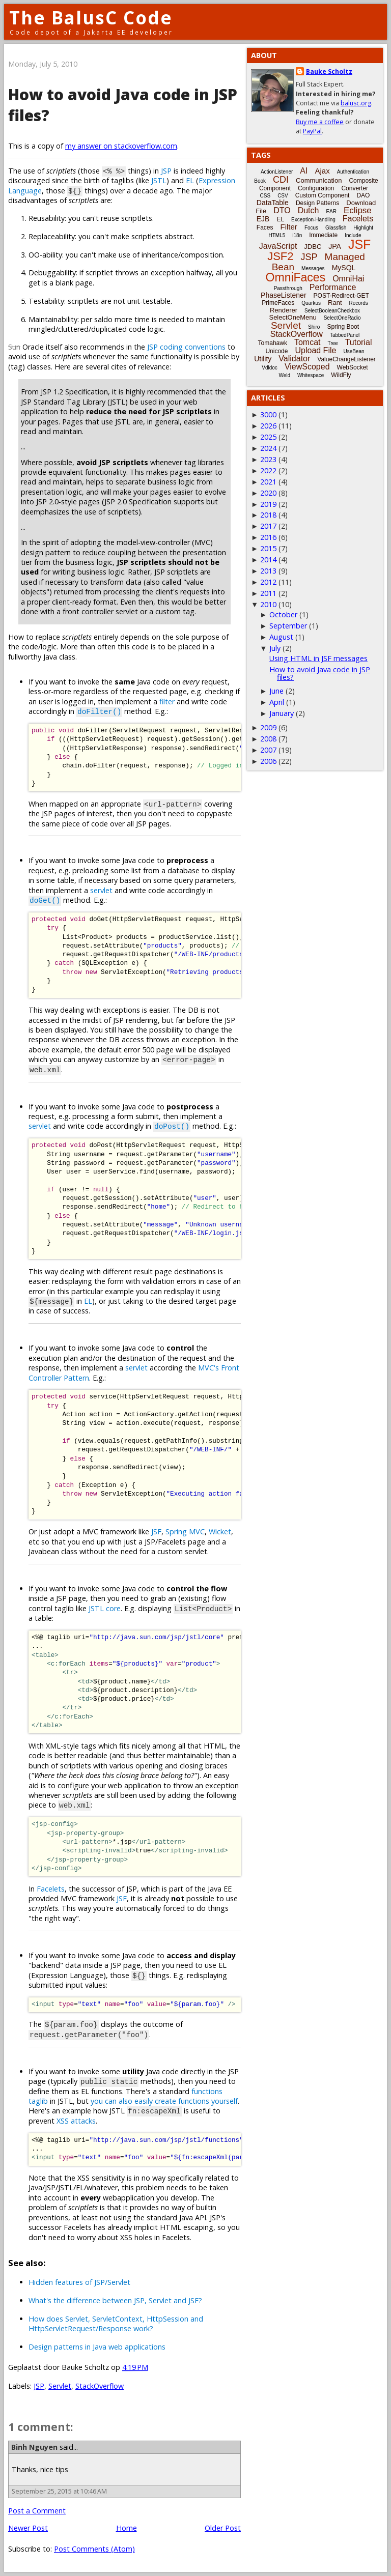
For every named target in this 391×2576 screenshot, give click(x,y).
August (281, 637)
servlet (101, 890)
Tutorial (358, 342)
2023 (268, 459)
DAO (363, 195)
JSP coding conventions (186, 347)
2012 (268, 582)
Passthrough (288, 288)
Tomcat (307, 342)
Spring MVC (185, 1531)
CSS (265, 195)
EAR (331, 211)
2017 (268, 526)
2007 (268, 750)
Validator (294, 358)
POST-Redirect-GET (341, 295)
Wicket (220, 1531)
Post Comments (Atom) (94, 2549)
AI (304, 170)
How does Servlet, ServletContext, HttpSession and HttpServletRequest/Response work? (116, 2323)
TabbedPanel (344, 335)
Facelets (51, 1889)
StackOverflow (99, 2386)
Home (126, 2528)
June (276, 691)
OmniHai (348, 278)
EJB (263, 219)
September (288, 626)
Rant (335, 302)
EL (190, 180)
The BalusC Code (91, 18)
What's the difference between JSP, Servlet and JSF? (115, 2300)
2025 (268, 437)
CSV (282, 195)
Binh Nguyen (34, 2447)
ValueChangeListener (346, 359)
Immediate (323, 235)
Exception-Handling (313, 219)
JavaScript (278, 246)
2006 (268, 761)
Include (353, 235)
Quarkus (311, 303)
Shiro (314, 327)
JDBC (312, 246)
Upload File (315, 350)
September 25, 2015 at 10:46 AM (59, 2491)
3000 (268, 414)
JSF (156, 1531)
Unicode (276, 351)
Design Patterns (317, 203)
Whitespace (310, 375)
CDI (281, 180)
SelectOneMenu (292, 317)
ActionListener (277, 172)
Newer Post (28, 2528)
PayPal (312, 131)
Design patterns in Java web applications (97, 2347)
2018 (268, 515)
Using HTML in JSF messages (318, 658)
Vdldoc (269, 367)
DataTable (273, 202)
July (275, 648)
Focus (311, 228)
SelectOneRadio (342, 318)
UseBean (353, 351)
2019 (268, 504)
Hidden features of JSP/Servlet (79, 2282)
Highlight (363, 228)
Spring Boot (343, 326)
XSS (63, 2121)
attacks (83, 2121)
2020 (268, 493)
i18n (297, 235)
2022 (268, 470)
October (283, 614)
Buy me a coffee (320, 122)
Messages (313, 268)
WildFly (341, 375)
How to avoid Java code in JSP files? (319, 673)
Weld (284, 375)
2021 (268, 481)
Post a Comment (37, 2510)
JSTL (158, 180)
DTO (281, 210)
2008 (268, 738)
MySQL (344, 268)
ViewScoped (307, 366)
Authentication (353, 172)
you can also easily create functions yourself (164, 2101)
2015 (268, 548)
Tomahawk (272, 343)
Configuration (316, 188)
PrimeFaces (278, 302)
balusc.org (356, 103)
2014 (268, 559)
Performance (333, 287)
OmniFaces (296, 277)
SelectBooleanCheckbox (332, 310)
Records (358, 303)
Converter (354, 188)
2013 (268, 571)
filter (167, 701)
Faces (265, 227)
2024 (268, 448)
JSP (166, 171)
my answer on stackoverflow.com (121, 146)
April (276, 702)
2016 (268, 537)
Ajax (322, 170)
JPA (334, 246)
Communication (319, 180)
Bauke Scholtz (329, 71)
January (281, 713)
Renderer (283, 310)
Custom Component (322, 195)
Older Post (223, 2528)
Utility (262, 359)
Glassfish (335, 228)
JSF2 (280, 256)
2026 (268, 426)
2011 (268, 593)
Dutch (308, 210)
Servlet (59, 2386)
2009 (268, 727)
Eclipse (358, 210)
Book (260, 181)
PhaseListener (283, 295)
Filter (289, 226)
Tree (332, 343)
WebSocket (352, 367)
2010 (268, 604)
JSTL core (105, 1608)
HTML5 (277, 235)
